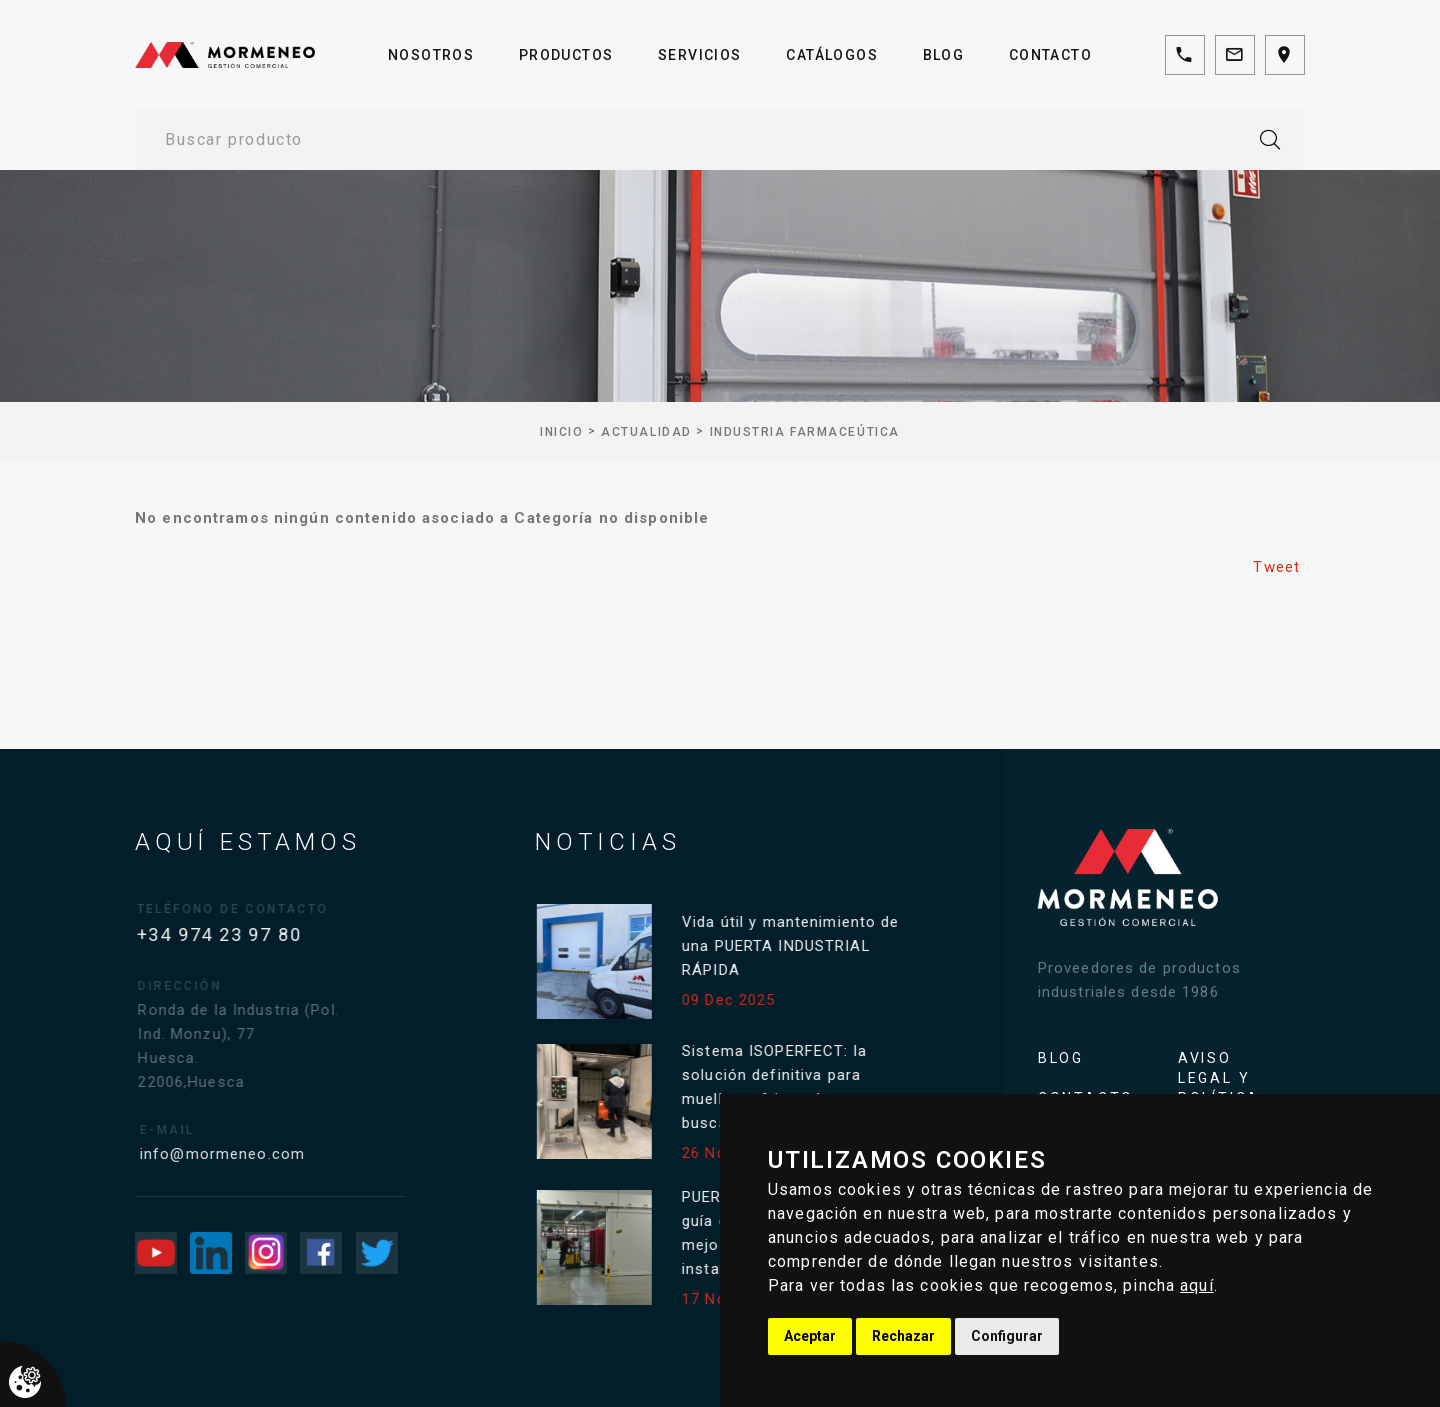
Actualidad (646, 432)
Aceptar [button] (810, 1336)
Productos (566, 55)
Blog (944, 55)
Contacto (1050, 55)
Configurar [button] (1007, 1336)
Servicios (700, 55)
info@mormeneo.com (240, 1154)
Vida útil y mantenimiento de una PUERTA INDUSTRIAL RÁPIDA (801, 946)
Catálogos (832, 55)
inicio (561, 432)
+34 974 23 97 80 (229, 934)
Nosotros (431, 55)
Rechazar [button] (903, 1336)
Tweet (1276, 567)
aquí (1197, 1285)
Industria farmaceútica (805, 432)
